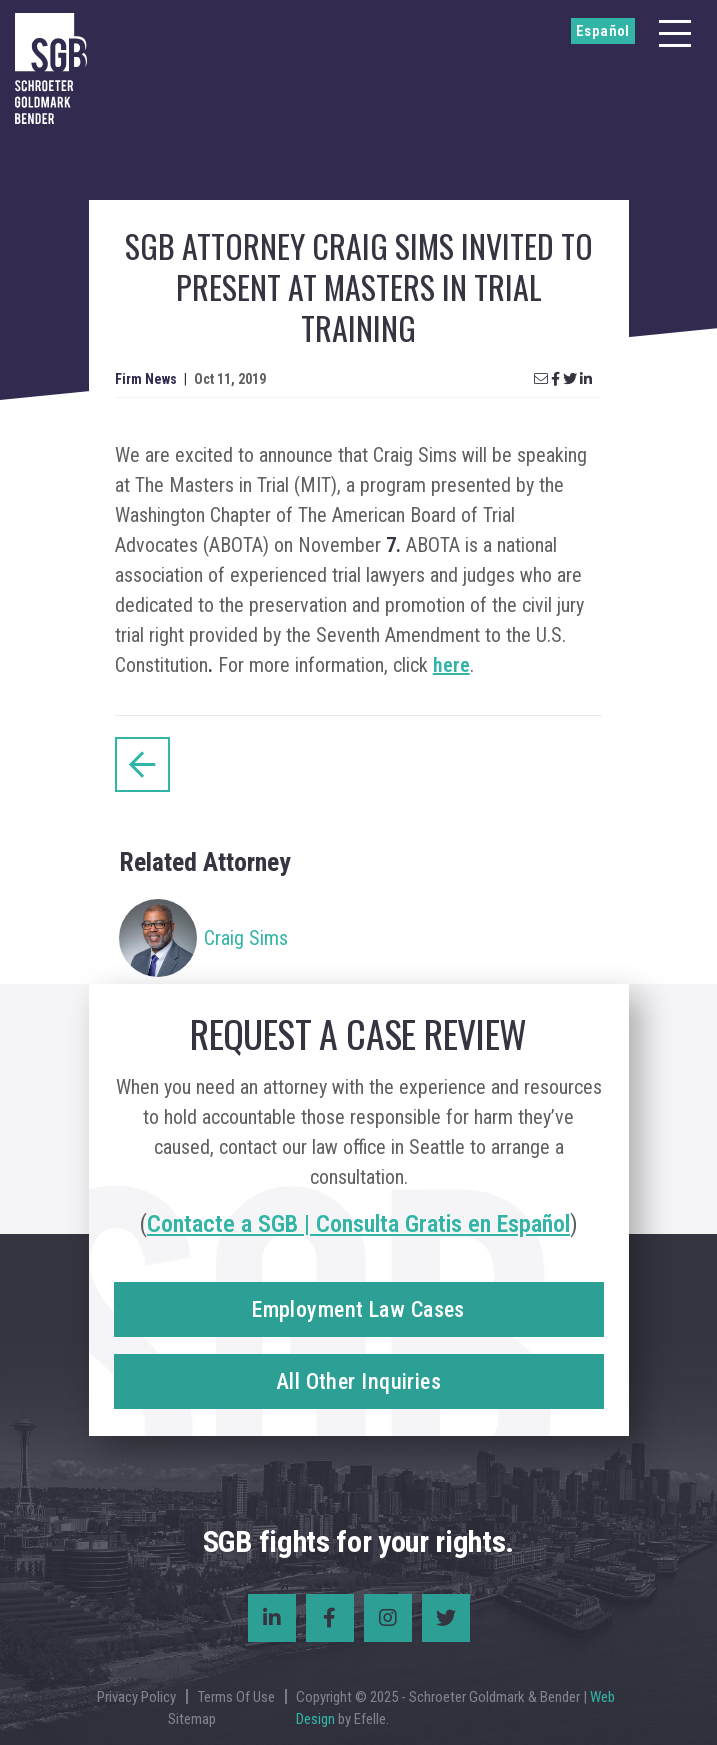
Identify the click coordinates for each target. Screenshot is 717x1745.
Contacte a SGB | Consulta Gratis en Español (358, 1224)
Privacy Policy (136, 1697)
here (451, 665)
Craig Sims (246, 938)
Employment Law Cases (358, 1309)
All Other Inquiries (358, 1381)
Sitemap (192, 1719)
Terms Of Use (236, 1697)
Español (603, 31)
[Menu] (675, 33)
